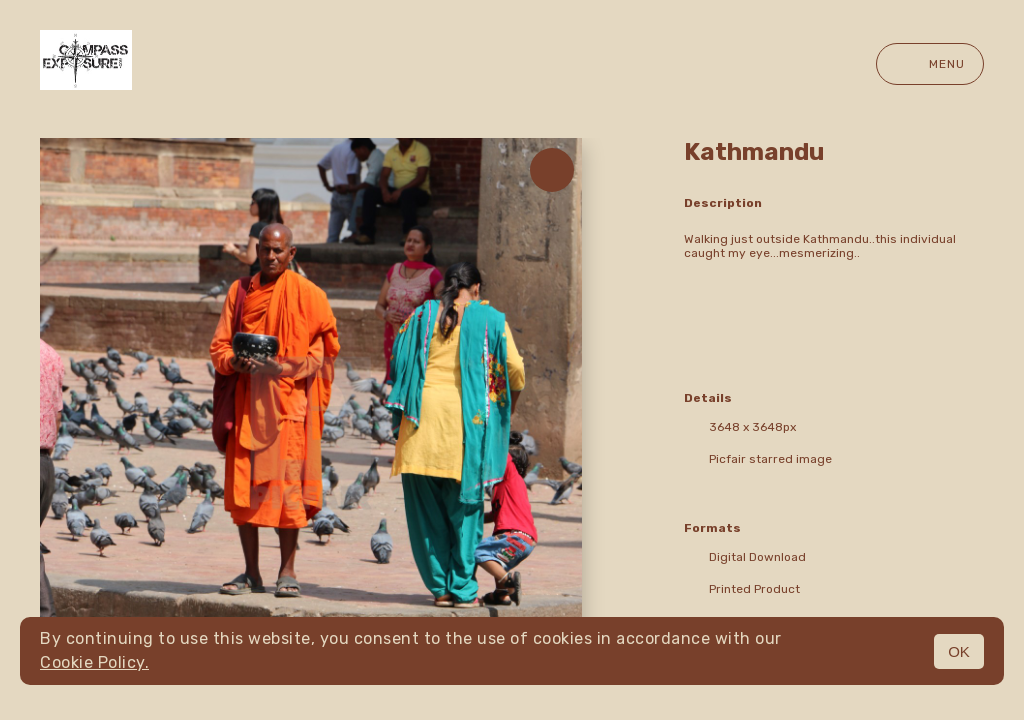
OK (959, 651)
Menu (930, 64)
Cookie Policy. (94, 662)
